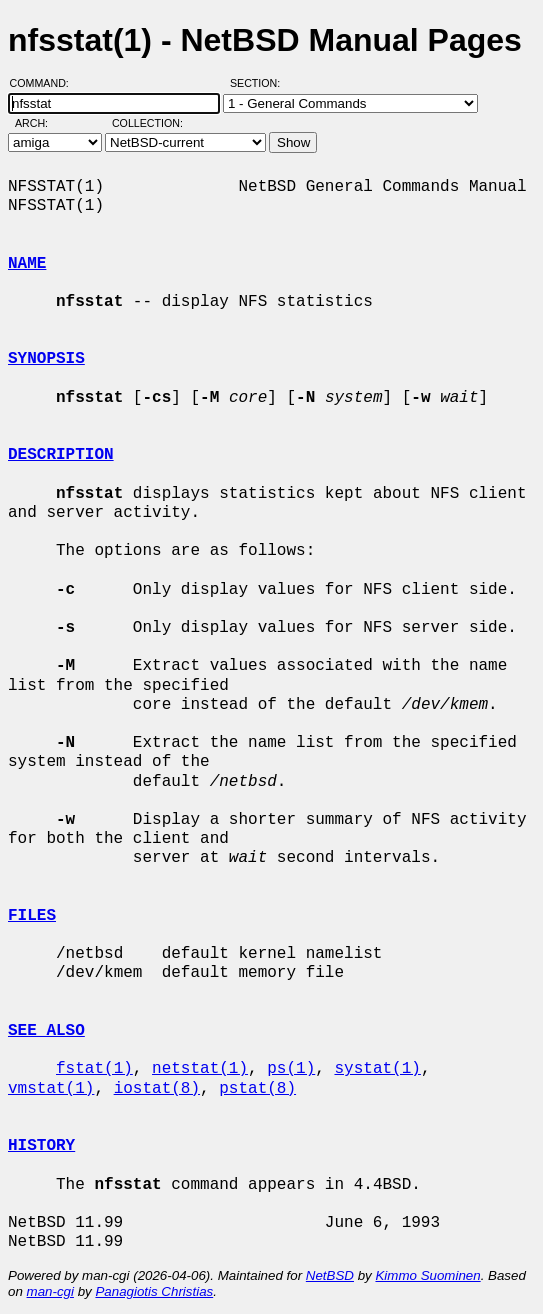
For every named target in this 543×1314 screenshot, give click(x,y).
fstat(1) (94, 1069)
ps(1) (291, 1069)
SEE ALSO (46, 1031)
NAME (27, 264)
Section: (259, 83)
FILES (32, 916)
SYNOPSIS (46, 359)
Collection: (147, 123)
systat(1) (377, 1069)
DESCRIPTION (61, 455)
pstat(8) (257, 1089)
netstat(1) (200, 1069)
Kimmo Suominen (427, 1275)
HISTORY (41, 1146)
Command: (45, 83)
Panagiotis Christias (154, 1291)
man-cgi (50, 1291)
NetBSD (330, 1275)
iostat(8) (157, 1089)
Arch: (40, 123)
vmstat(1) (51, 1089)
